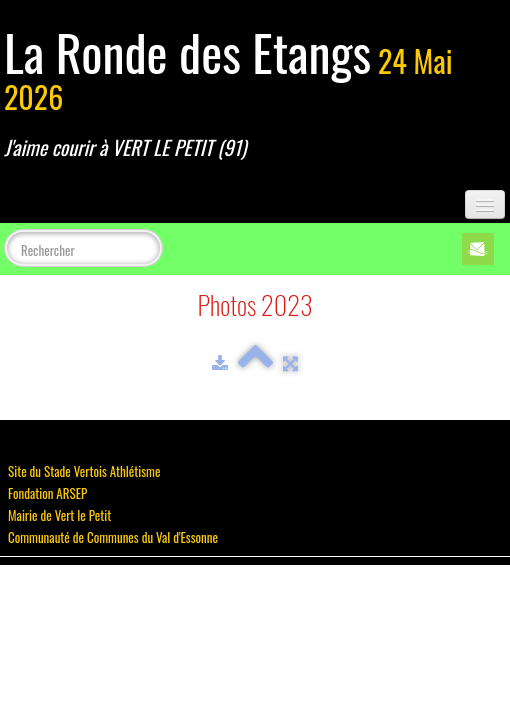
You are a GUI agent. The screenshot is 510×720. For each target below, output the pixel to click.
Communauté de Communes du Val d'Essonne (113, 537)
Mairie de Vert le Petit (59, 515)
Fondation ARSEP (47, 493)
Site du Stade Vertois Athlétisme (84, 471)
